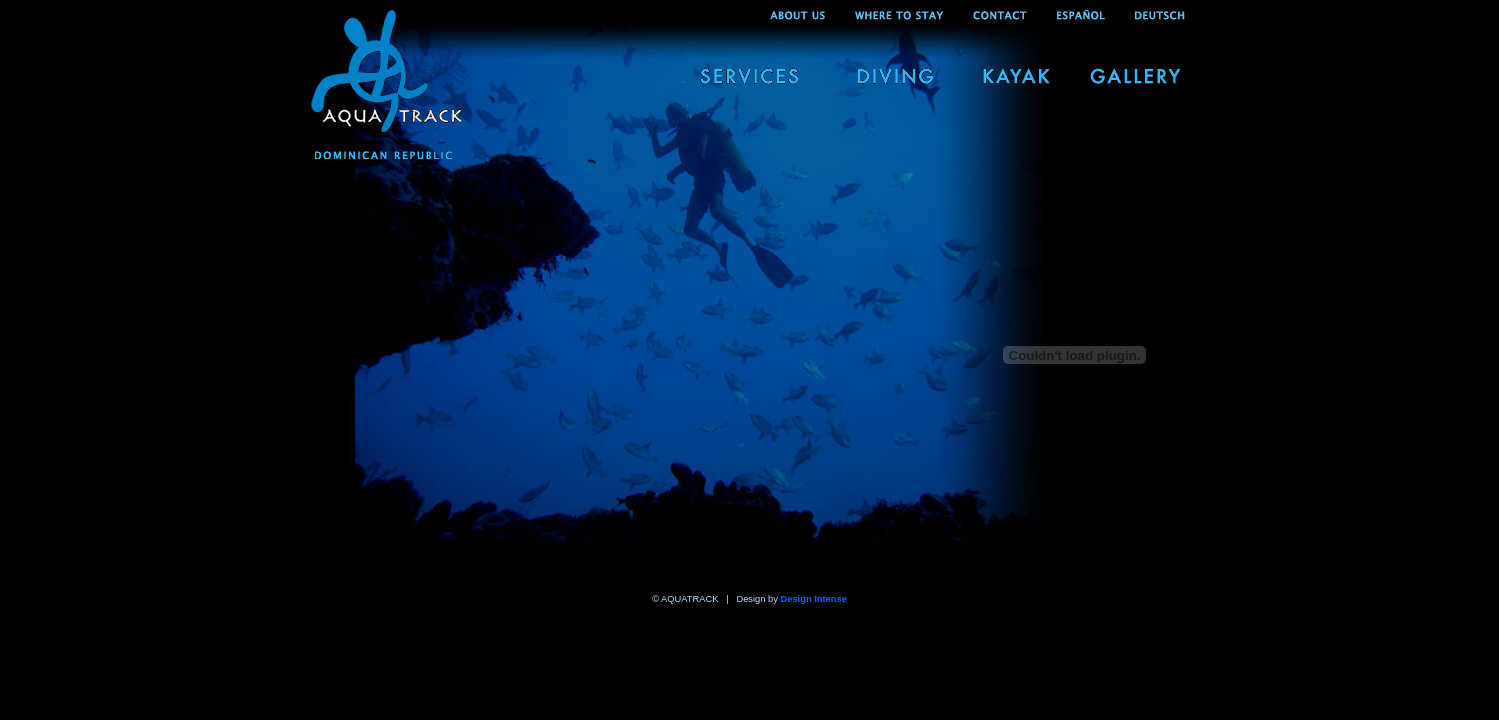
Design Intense (814, 599)
